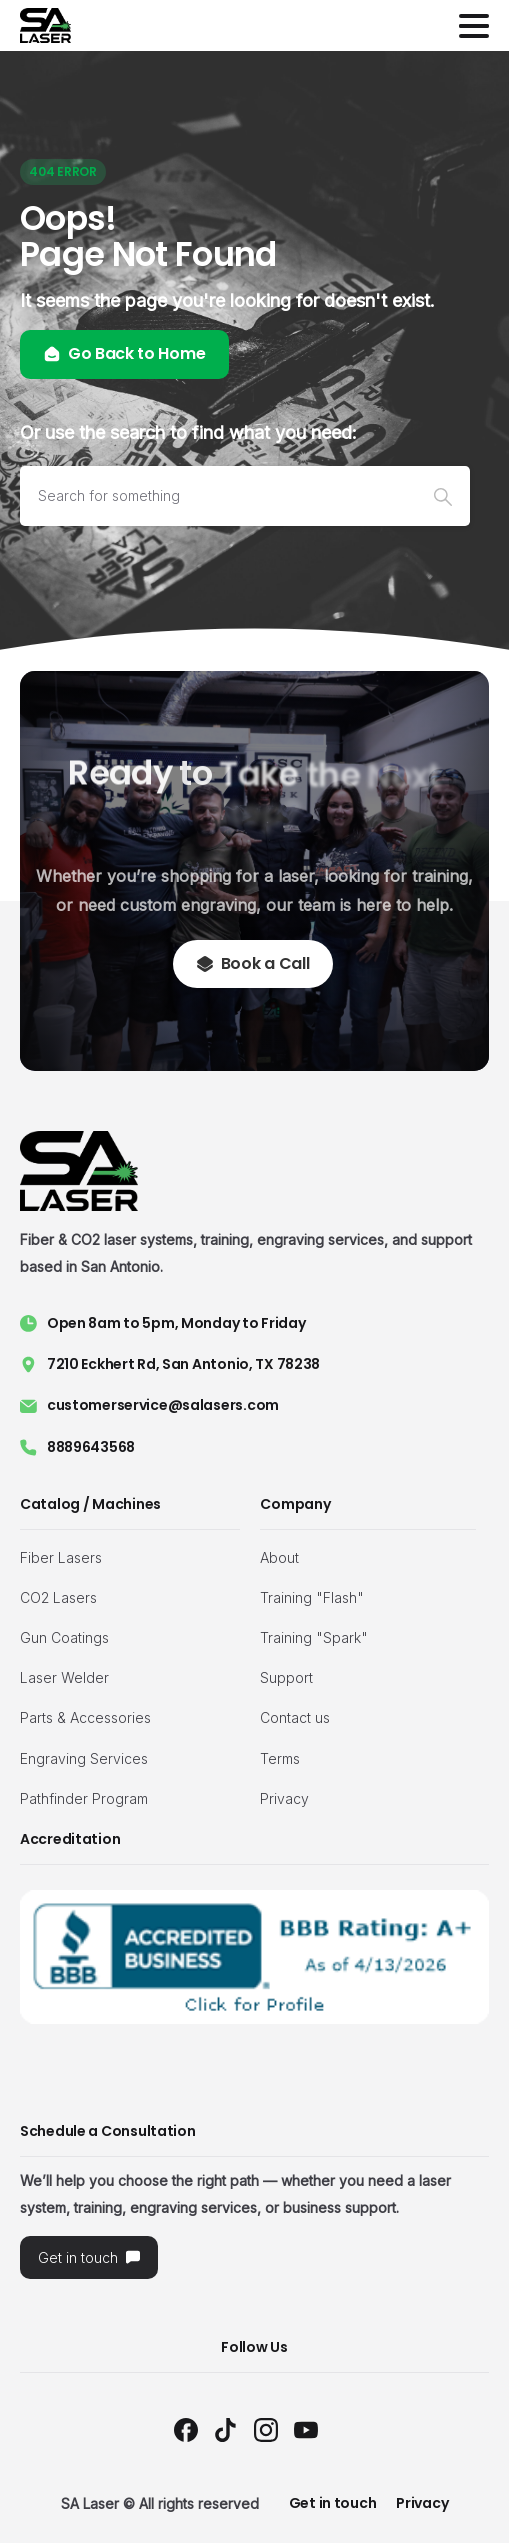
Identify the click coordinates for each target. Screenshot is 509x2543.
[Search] (218, 496)
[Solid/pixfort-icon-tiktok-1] (226, 2429)
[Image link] (254, 1957)
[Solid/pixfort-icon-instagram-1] (266, 2429)
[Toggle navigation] (474, 26)
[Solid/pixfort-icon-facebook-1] (186, 2429)
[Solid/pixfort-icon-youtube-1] (306, 2429)
